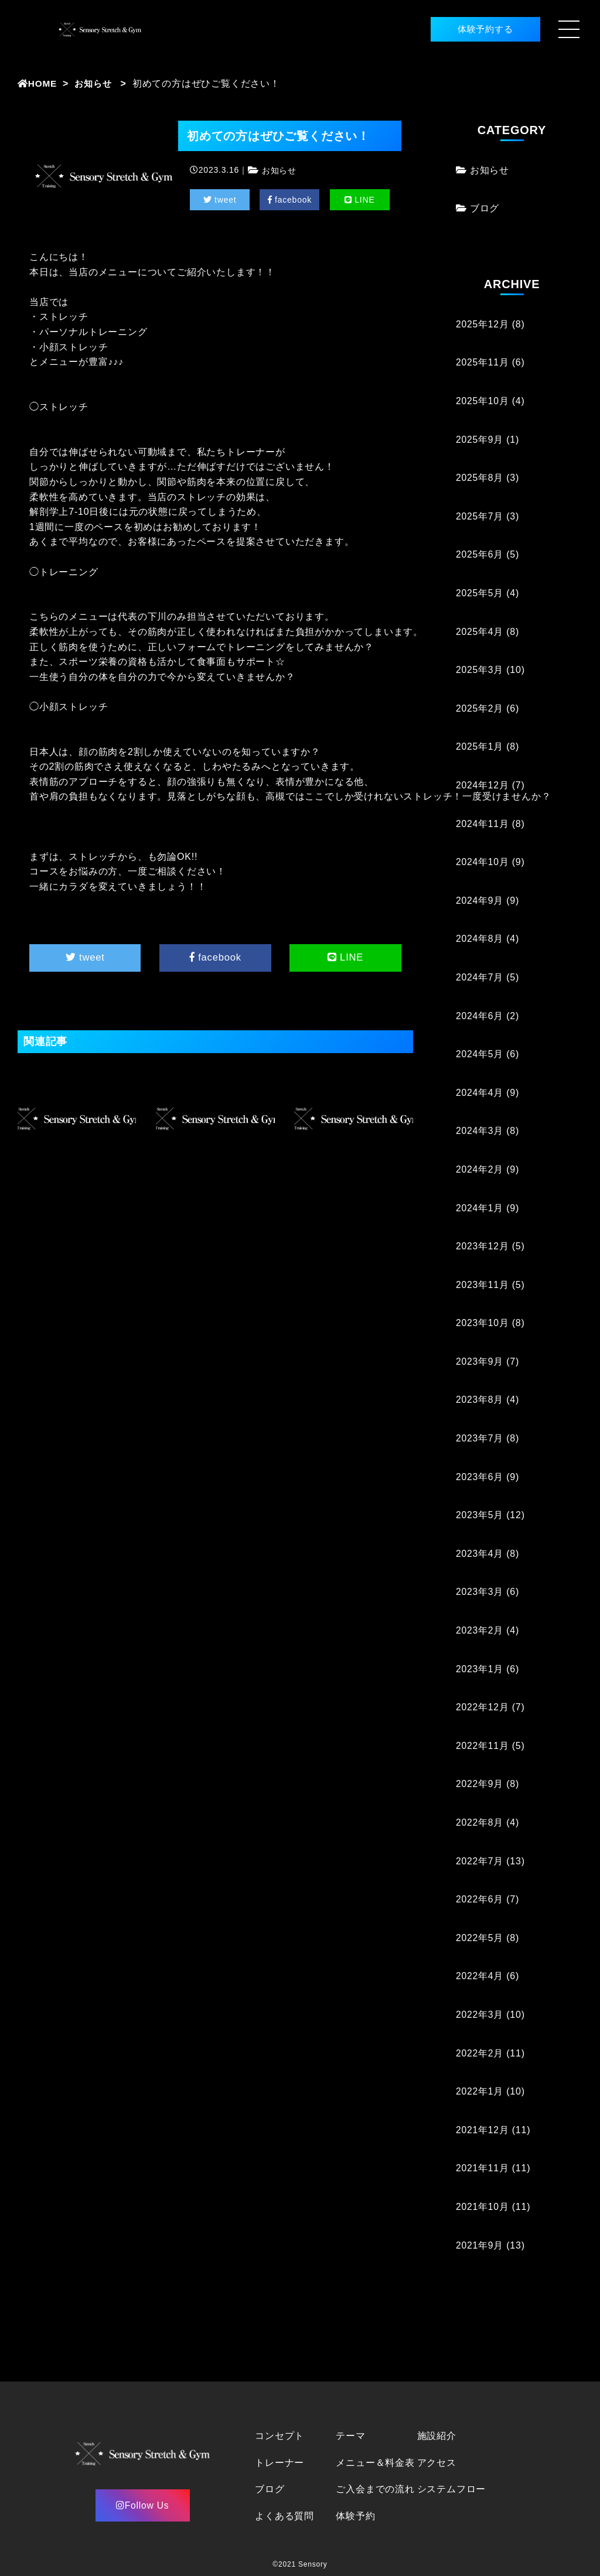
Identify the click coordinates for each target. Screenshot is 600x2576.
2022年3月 (480, 2015)
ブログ (484, 208)
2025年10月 (483, 401)
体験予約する (475, 29)
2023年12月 (483, 1246)
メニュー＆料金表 (375, 2463)
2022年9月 (480, 1784)
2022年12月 (483, 1707)
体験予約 (355, 2516)
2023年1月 (480, 1669)
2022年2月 (480, 2053)
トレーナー (279, 2463)
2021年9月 (480, 2245)
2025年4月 (480, 632)
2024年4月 (480, 1093)
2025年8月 (480, 478)
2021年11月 (483, 2168)
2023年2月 (480, 1630)
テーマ (350, 2436)
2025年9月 (480, 440)
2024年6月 (480, 1015)
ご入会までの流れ (375, 2489)
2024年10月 (483, 862)
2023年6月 (480, 1477)
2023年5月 (480, 1515)
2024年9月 (480, 901)
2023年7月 (480, 1438)
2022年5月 (480, 1938)
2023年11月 (483, 1285)
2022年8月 (480, 1822)
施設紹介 (436, 2436)
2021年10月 (483, 2207)
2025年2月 (480, 708)
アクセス (436, 2463)
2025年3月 (480, 670)
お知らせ (95, 83)
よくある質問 (284, 2516)
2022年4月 (480, 1976)
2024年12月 (483, 785)
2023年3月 (480, 1592)
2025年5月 (480, 593)
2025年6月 (480, 554)
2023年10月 (483, 1323)
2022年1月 (480, 2091)
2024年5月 (480, 1054)
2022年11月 (483, 1746)
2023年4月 (480, 1554)
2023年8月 (480, 1400)
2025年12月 (483, 324)
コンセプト (279, 2436)
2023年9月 (480, 1361)
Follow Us (142, 2505)
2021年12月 (483, 2130)
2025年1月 (480, 746)
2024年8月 (480, 939)
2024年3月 (480, 1131)
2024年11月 (483, 824)
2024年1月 (480, 1207)
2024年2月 (480, 1169)
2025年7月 (480, 516)
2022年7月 (480, 1861)
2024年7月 (480, 977)
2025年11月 (483, 362)
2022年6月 (480, 1899)
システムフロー (451, 2489)
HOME (38, 83)
